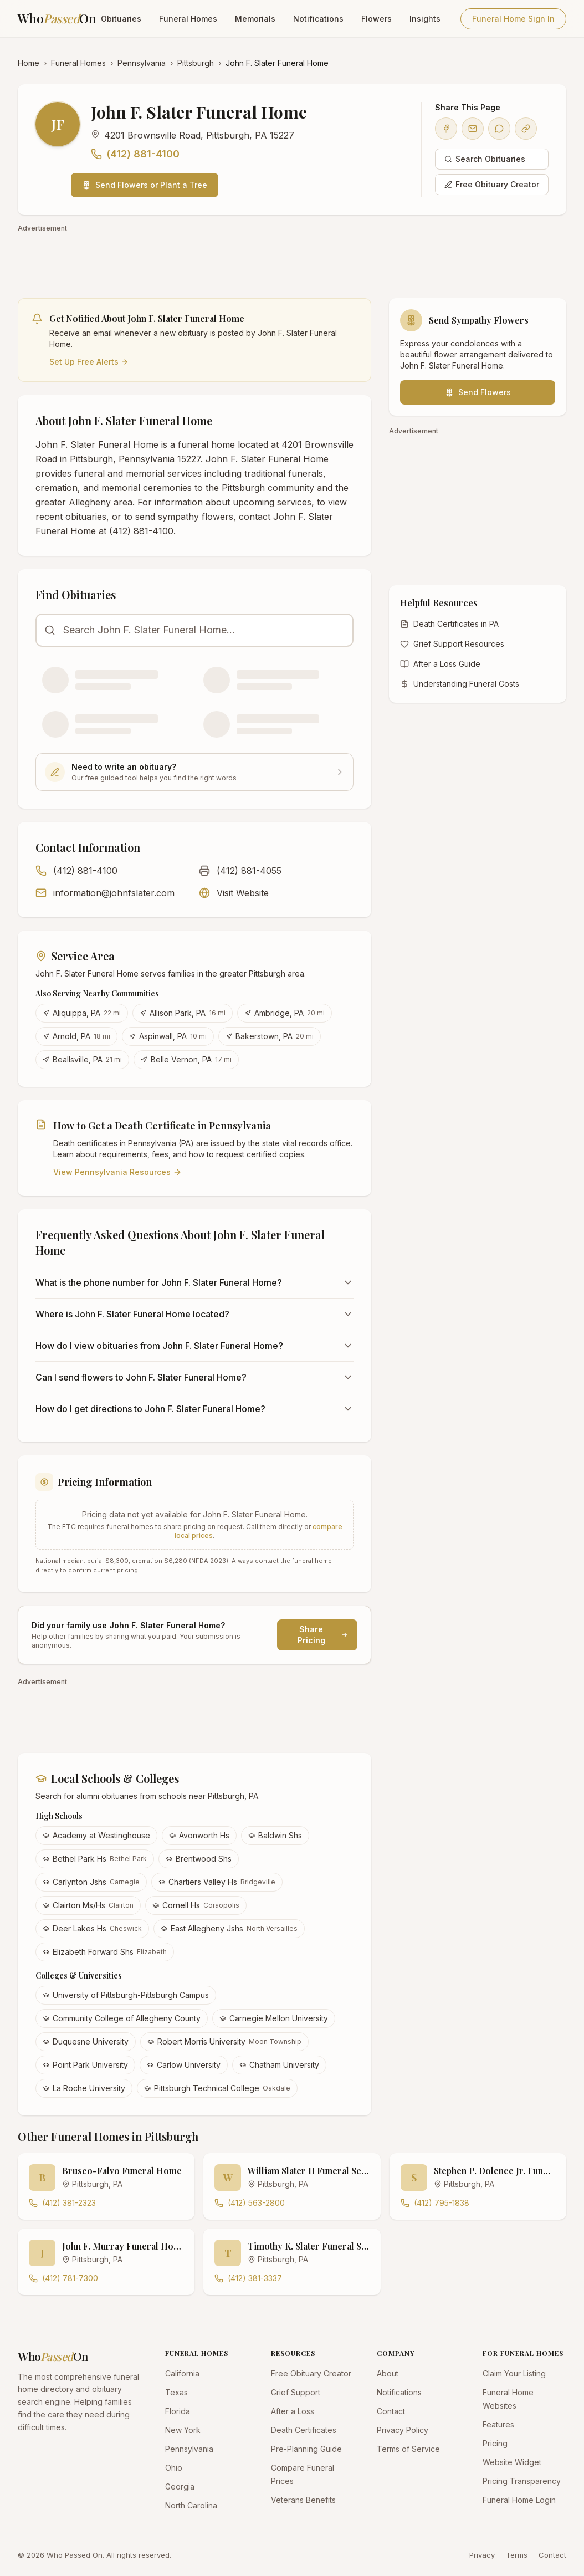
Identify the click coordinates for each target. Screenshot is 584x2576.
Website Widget (512, 2462)
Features (498, 2424)
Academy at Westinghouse (96, 1835)
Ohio (173, 2467)
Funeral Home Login (519, 2500)
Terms (516, 2555)
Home (28, 63)
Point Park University (85, 2064)
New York (183, 2430)
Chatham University (279, 2064)
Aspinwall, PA (168, 1036)
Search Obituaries (484, 158)
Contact (391, 2411)
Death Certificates (303, 2430)
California (182, 2373)
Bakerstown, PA (270, 1036)
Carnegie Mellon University (273, 2018)
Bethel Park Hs (95, 1858)
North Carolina (191, 2505)
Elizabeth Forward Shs (105, 1951)
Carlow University (184, 2064)
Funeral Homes (188, 18)
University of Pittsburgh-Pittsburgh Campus (126, 1995)
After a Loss (292, 2411)
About (387, 2373)
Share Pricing (323, 1634)
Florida (177, 2411)
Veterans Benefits (303, 2500)
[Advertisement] (292, 260)
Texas (176, 2392)
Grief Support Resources (452, 643)
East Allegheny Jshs (229, 1928)
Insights (424, 18)
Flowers (376, 18)
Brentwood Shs (199, 1858)
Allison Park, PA (183, 1013)
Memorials (255, 18)
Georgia (179, 2486)
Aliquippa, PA (82, 1013)
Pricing (495, 2443)
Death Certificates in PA (449, 623)
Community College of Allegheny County (122, 2018)
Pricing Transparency (522, 2481)
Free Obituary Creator (491, 184)
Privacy (482, 2555)
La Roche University (84, 2088)
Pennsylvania (141, 63)
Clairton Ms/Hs (88, 1905)
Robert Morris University (224, 2041)
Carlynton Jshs (91, 1882)
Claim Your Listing (514, 2373)
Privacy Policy (402, 2430)
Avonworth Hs (199, 1835)
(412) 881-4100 (135, 154)
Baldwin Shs (275, 1835)
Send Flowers (478, 392)
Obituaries (121, 18)
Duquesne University (86, 2041)
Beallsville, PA (82, 1059)
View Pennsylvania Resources (117, 1172)
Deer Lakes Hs (92, 1928)
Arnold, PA (76, 1036)
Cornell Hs (195, 1905)
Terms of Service (408, 2449)
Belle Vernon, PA (186, 1059)
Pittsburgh (195, 63)
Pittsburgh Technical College (217, 2088)
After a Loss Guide (440, 663)
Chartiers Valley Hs (216, 1882)
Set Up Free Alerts (89, 361)
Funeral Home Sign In (513, 18)
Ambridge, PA (284, 1013)
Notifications (318, 18)
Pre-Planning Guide (306, 2449)
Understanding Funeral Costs (459, 683)
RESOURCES (293, 2353)
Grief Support (295, 2392)
